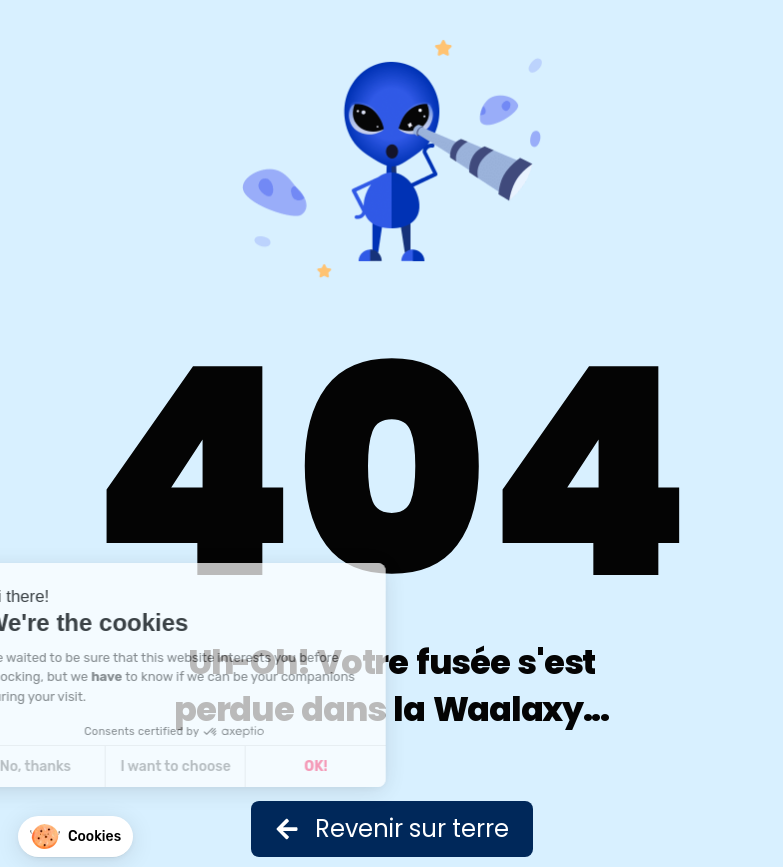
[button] (75, 836)
